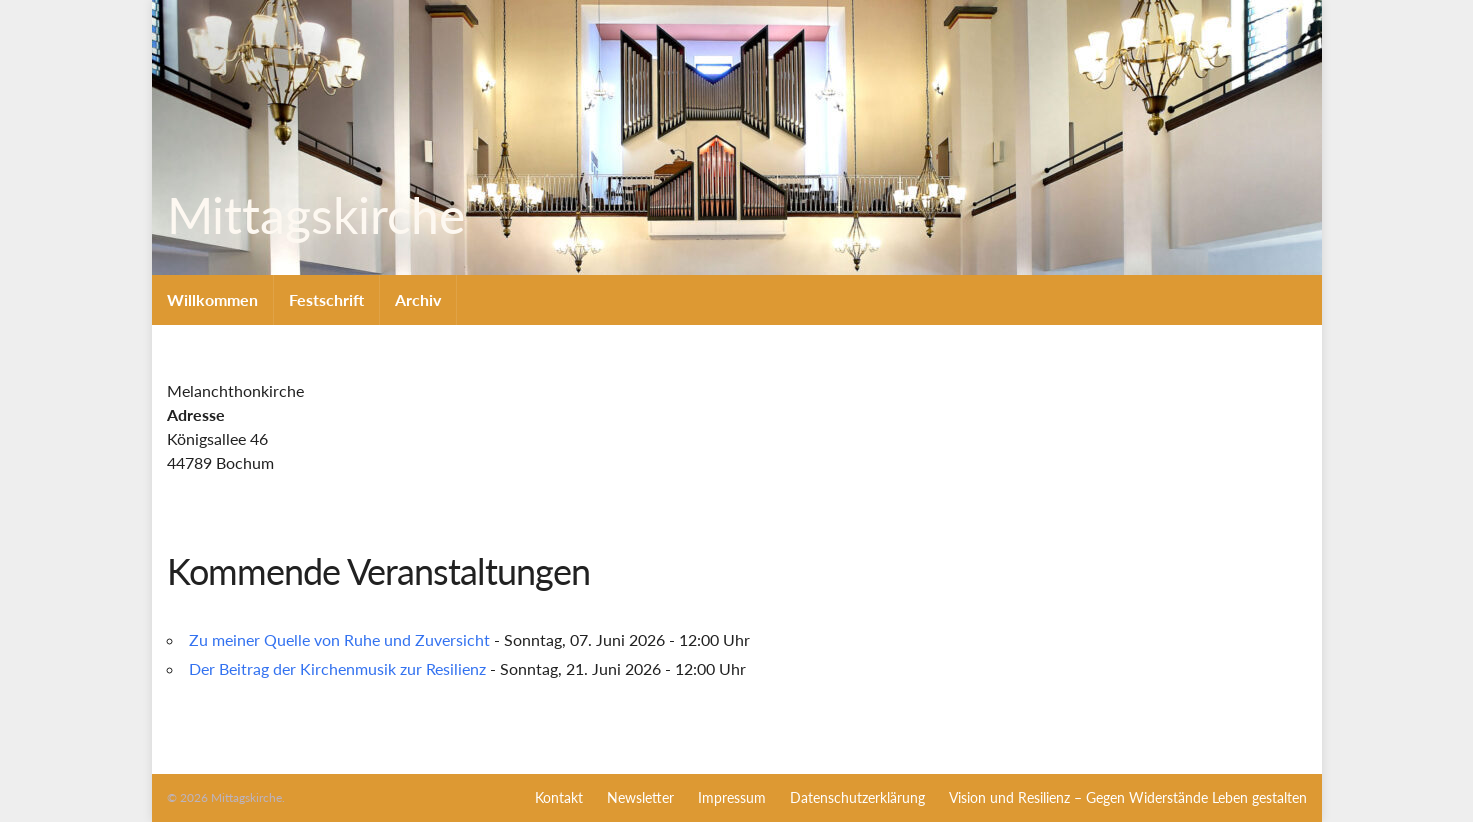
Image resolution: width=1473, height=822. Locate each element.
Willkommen (212, 299)
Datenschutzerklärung (857, 797)
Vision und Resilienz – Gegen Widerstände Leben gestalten (1128, 797)
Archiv (418, 299)
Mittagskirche (310, 215)
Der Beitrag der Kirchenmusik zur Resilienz (337, 668)
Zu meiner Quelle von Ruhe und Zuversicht (339, 639)
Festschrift (326, 299)
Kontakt (559, 797)
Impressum (732, 797)
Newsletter (640, 797)
